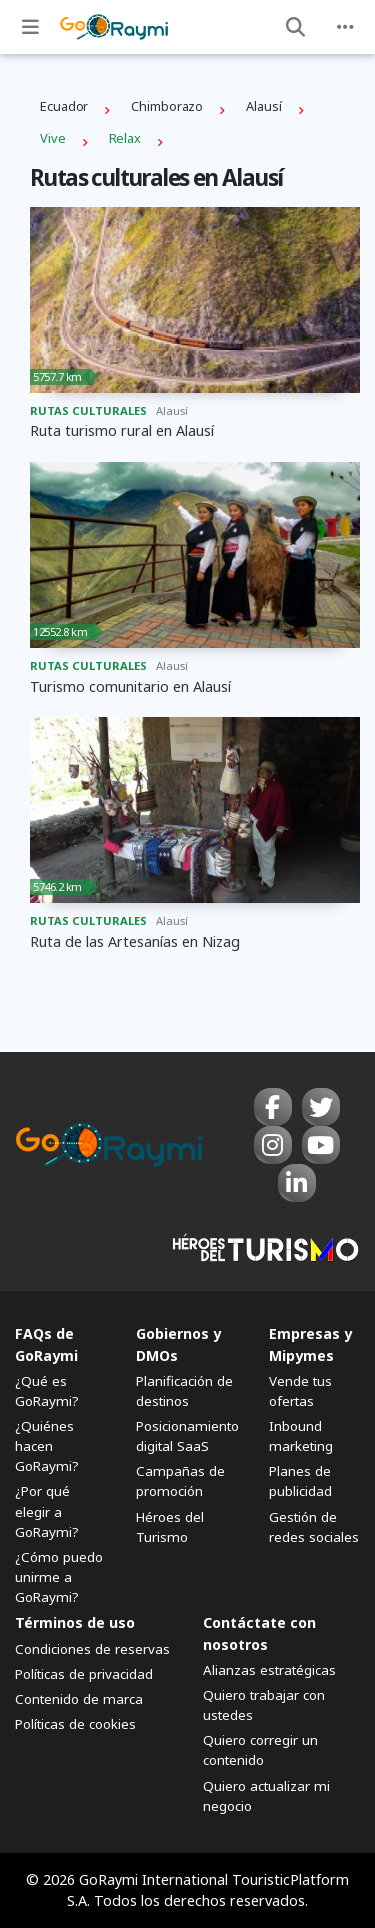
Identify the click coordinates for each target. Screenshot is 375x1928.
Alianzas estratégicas (269, 1670)
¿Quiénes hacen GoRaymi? (47, 1446)
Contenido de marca (79, 1699)
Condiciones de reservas (92, 1649)
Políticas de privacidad (84, 1674)
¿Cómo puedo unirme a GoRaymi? (59, 1577)
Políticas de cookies (75, 1724)
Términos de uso (75, 1622)
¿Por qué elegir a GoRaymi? (47, 1511)
